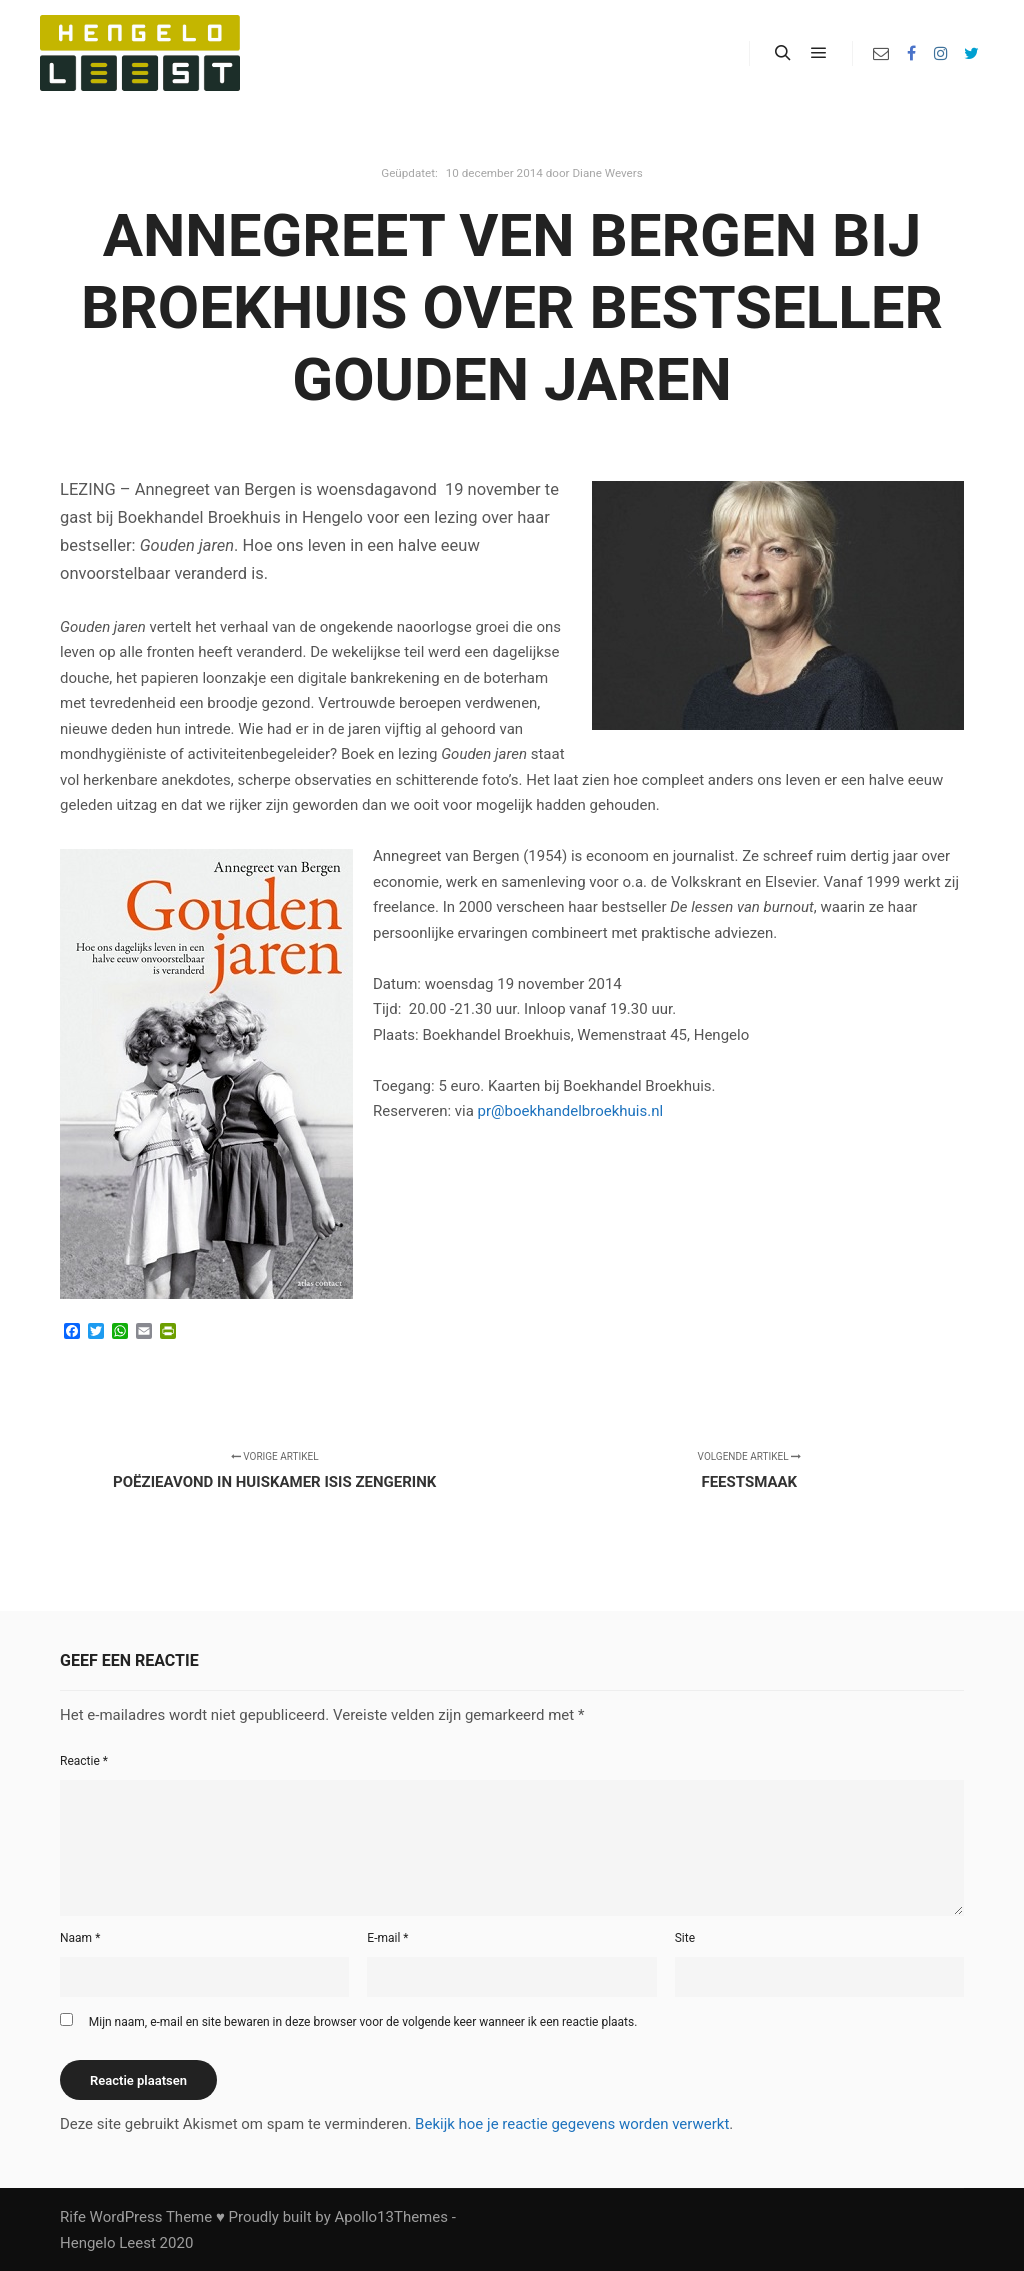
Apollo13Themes (391, 2217)
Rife (73, 2217)
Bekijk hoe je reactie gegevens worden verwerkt (572, 2124)
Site (685, 1938)
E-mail (387, 1938)
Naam (80, 1938)
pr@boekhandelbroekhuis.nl (571, 1111)
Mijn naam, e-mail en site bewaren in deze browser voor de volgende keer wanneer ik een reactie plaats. (363, 2022)
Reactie (84, 1761)
